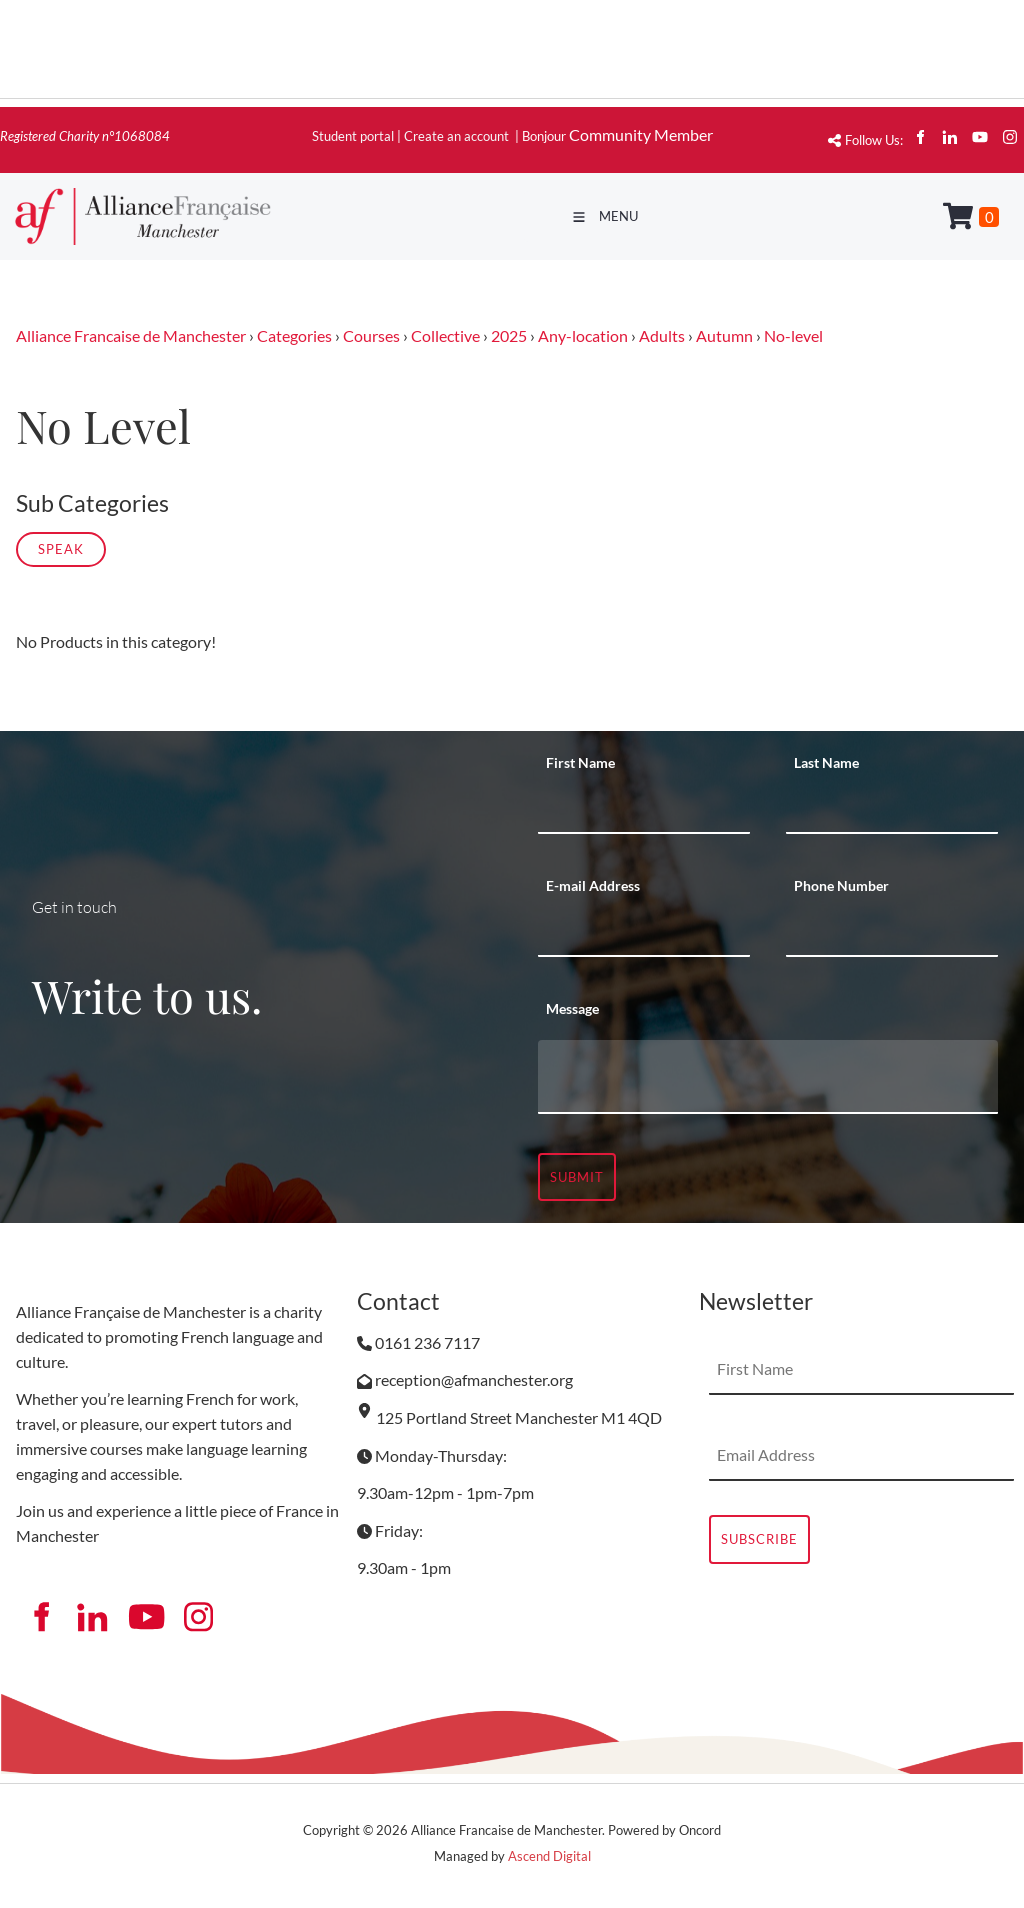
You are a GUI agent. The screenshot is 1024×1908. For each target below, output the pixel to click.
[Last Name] (892, 809)
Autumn (724, 335)
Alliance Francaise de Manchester (131, 335)
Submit (577, 1177)
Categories (294, 335)
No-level (793, 335)
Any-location (583, 335)
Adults (662, 335)
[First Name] (644, 809)
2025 (509, 335)
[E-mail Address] (644, 932)
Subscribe (759, 1539)
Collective (445, 335)
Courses (371, 335)
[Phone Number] (892, 932)
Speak (61, 549)
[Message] (768, 1077)
